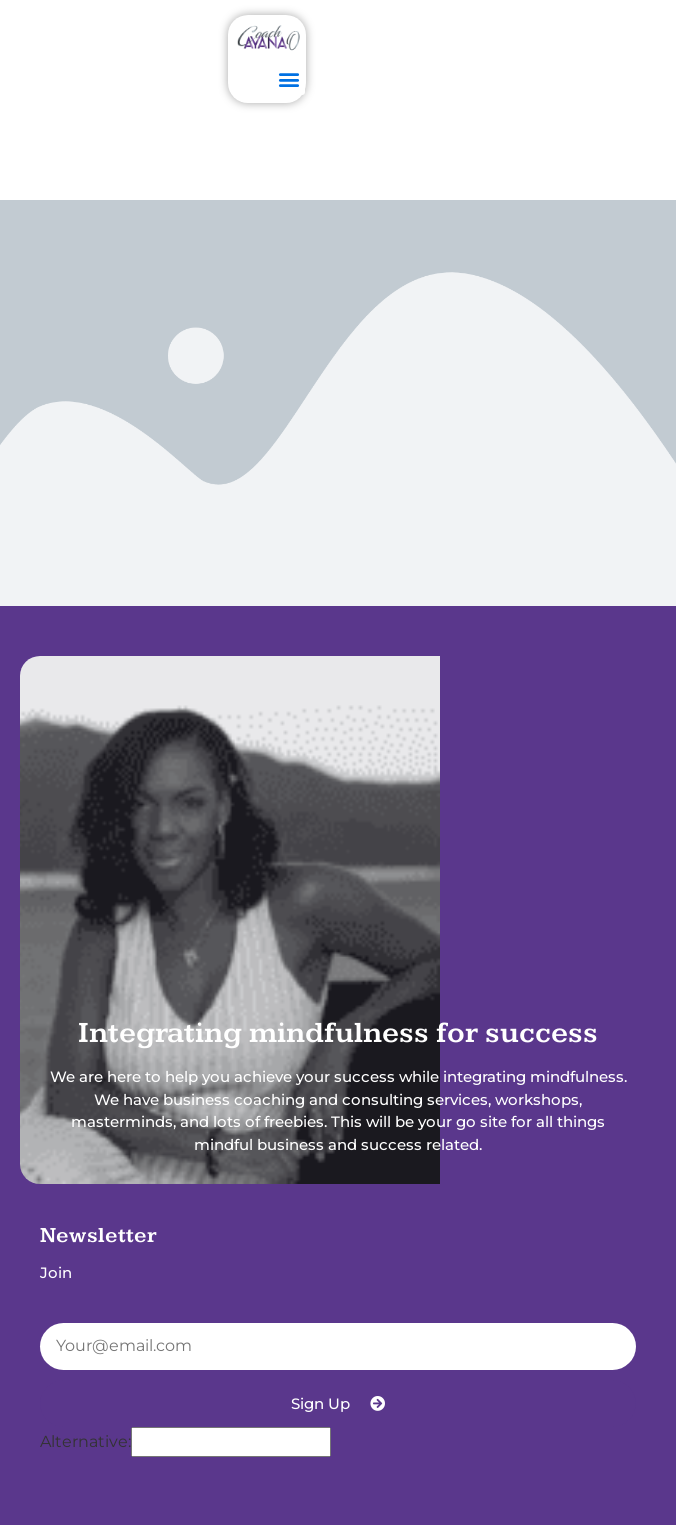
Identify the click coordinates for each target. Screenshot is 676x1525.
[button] (288, 78)
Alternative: (85, 1442)
